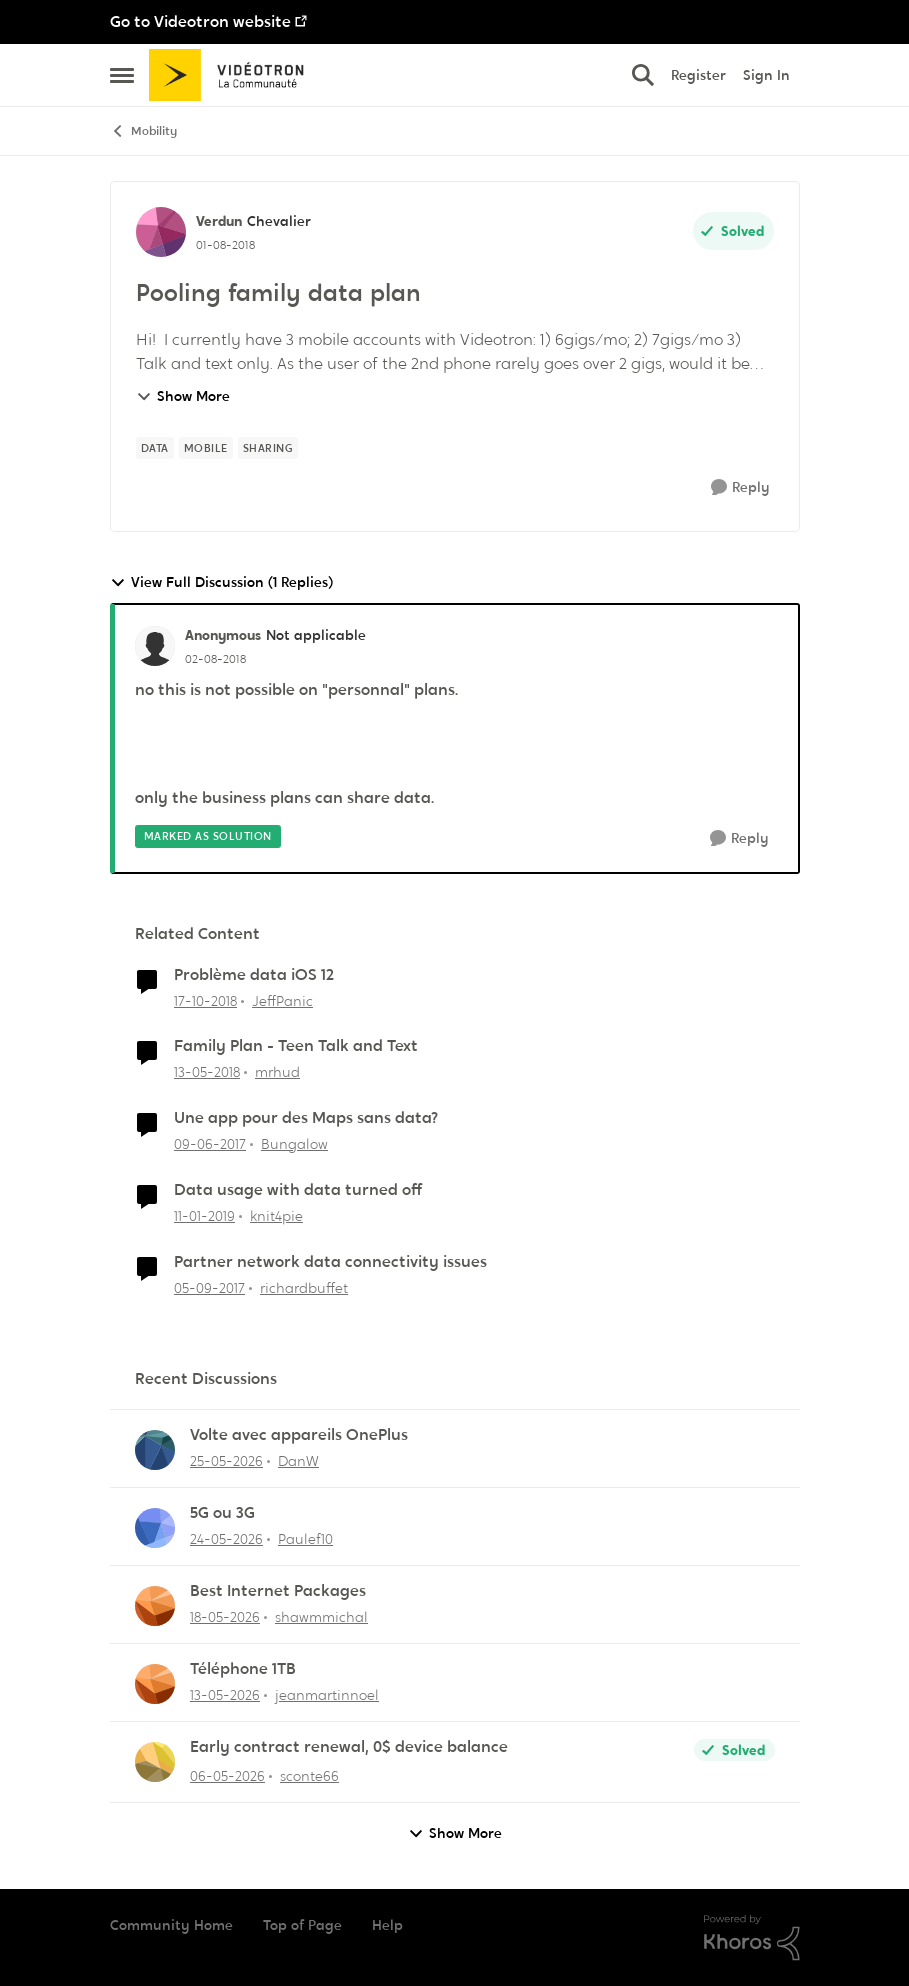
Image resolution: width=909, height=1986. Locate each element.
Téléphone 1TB (243, 1669)
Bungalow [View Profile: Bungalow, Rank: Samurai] (294, 1144)
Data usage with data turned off (298, 1190)
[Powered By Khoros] (752, 1938)
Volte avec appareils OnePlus (299, 1435)
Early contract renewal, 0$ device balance (349, 1747)
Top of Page (302, 1925)
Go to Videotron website (200, 21)
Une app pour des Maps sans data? (306, 1118)
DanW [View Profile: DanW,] (298, 1461)
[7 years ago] (205, 1000)
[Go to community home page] (233, 75)
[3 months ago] (227, 1776)
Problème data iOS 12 (254, 975)
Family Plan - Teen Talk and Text (296, 1046)
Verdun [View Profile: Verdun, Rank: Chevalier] (219, 221)
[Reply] (740, 487)
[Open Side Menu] (122, 75)
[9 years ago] (210, 1144)
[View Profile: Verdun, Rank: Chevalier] (161, 232)
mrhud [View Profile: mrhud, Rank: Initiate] (277, 1072)
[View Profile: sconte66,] (155, 1762)
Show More (183, 396)
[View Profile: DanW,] (155, 1450)
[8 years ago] (207, 1072)
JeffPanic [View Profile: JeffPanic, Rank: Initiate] (282, 1000)
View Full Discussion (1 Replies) (221, 582)
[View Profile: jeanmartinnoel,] (155, 1684)
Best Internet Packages (278, 1591)
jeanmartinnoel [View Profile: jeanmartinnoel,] (327, 1695)
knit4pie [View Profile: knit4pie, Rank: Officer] (276, 1216)
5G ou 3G (222, 1513)
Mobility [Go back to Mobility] (143, 131)
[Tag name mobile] (206, 448)
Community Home (171, 1925)
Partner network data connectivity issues (330, 1262)
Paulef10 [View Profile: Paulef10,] (305, 1539)
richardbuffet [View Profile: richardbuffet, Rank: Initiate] (304, 1288)
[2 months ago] (226, 1461)
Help (387, 1925)
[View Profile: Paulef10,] (155, 1528)
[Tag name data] (155, 448)
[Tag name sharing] (268, 448)
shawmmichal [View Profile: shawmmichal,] (321, 1617)
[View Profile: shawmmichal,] (155, 1606)
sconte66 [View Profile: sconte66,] (309, 1776)
